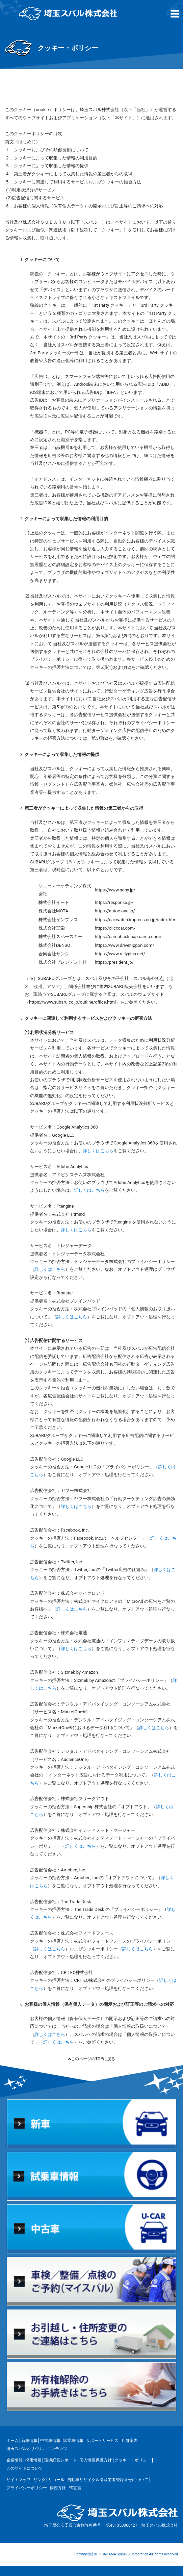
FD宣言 (75, 2487)
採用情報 (33, 2460)
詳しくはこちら (98, 1150)
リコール (56, 2479)
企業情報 (14, 2460)
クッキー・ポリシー (132, 2460)
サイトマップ (18, 2479)
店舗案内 (130, 2440)
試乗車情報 (73, 2440)
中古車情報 (50, 2440)
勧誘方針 (58, 2487)
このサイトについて (24, 2468)
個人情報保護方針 (95, 2460)
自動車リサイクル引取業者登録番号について (107, 2479)
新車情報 (29, 2440)
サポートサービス (102, 2440)
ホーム (12, 2440)
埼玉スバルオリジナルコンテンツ (36, 2448)
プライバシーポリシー (26, 2487)
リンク (39, 2479)
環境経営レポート (60, 2460)
